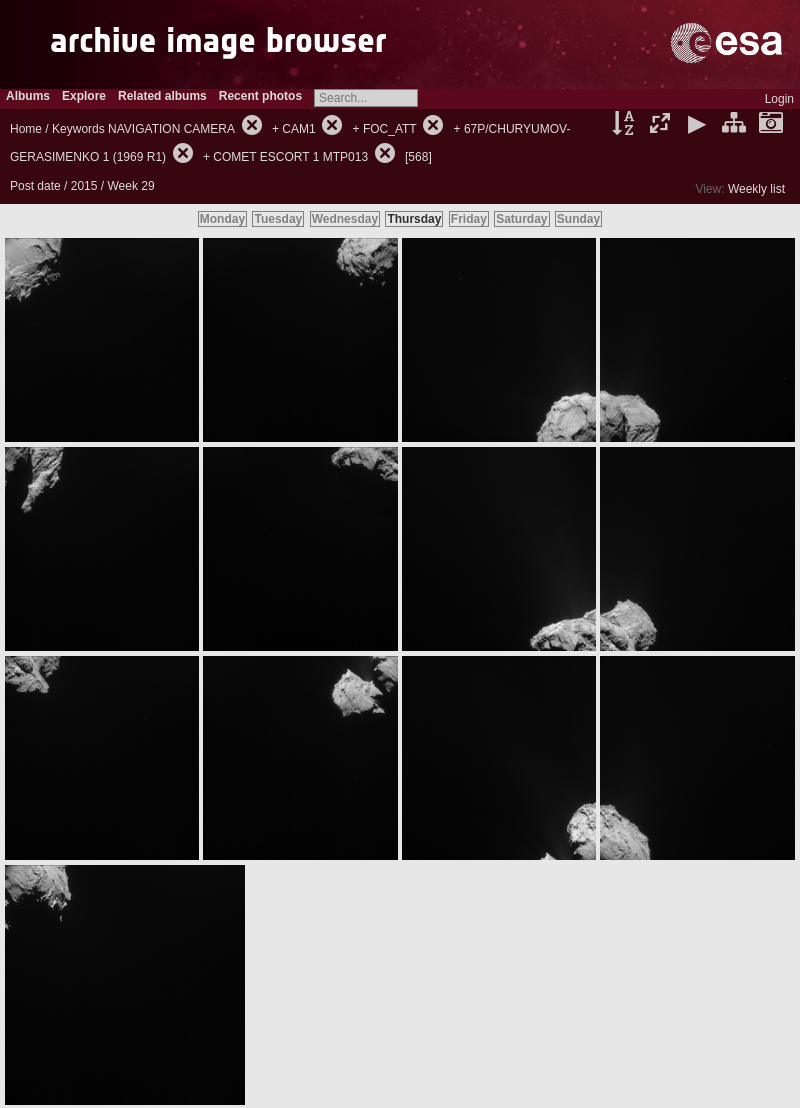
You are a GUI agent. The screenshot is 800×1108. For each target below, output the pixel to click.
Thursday (414, 219)
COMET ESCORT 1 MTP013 (290, 157)
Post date (35, 186)
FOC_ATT (390, 129)
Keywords (78, 129)
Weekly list (756, 189)
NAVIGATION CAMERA (171, 129)
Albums (28, 96)
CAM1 (298, 129)
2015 (84, 186)
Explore (84, 96)
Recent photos (260, 96)
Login (779, 99)
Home (26, 129)
